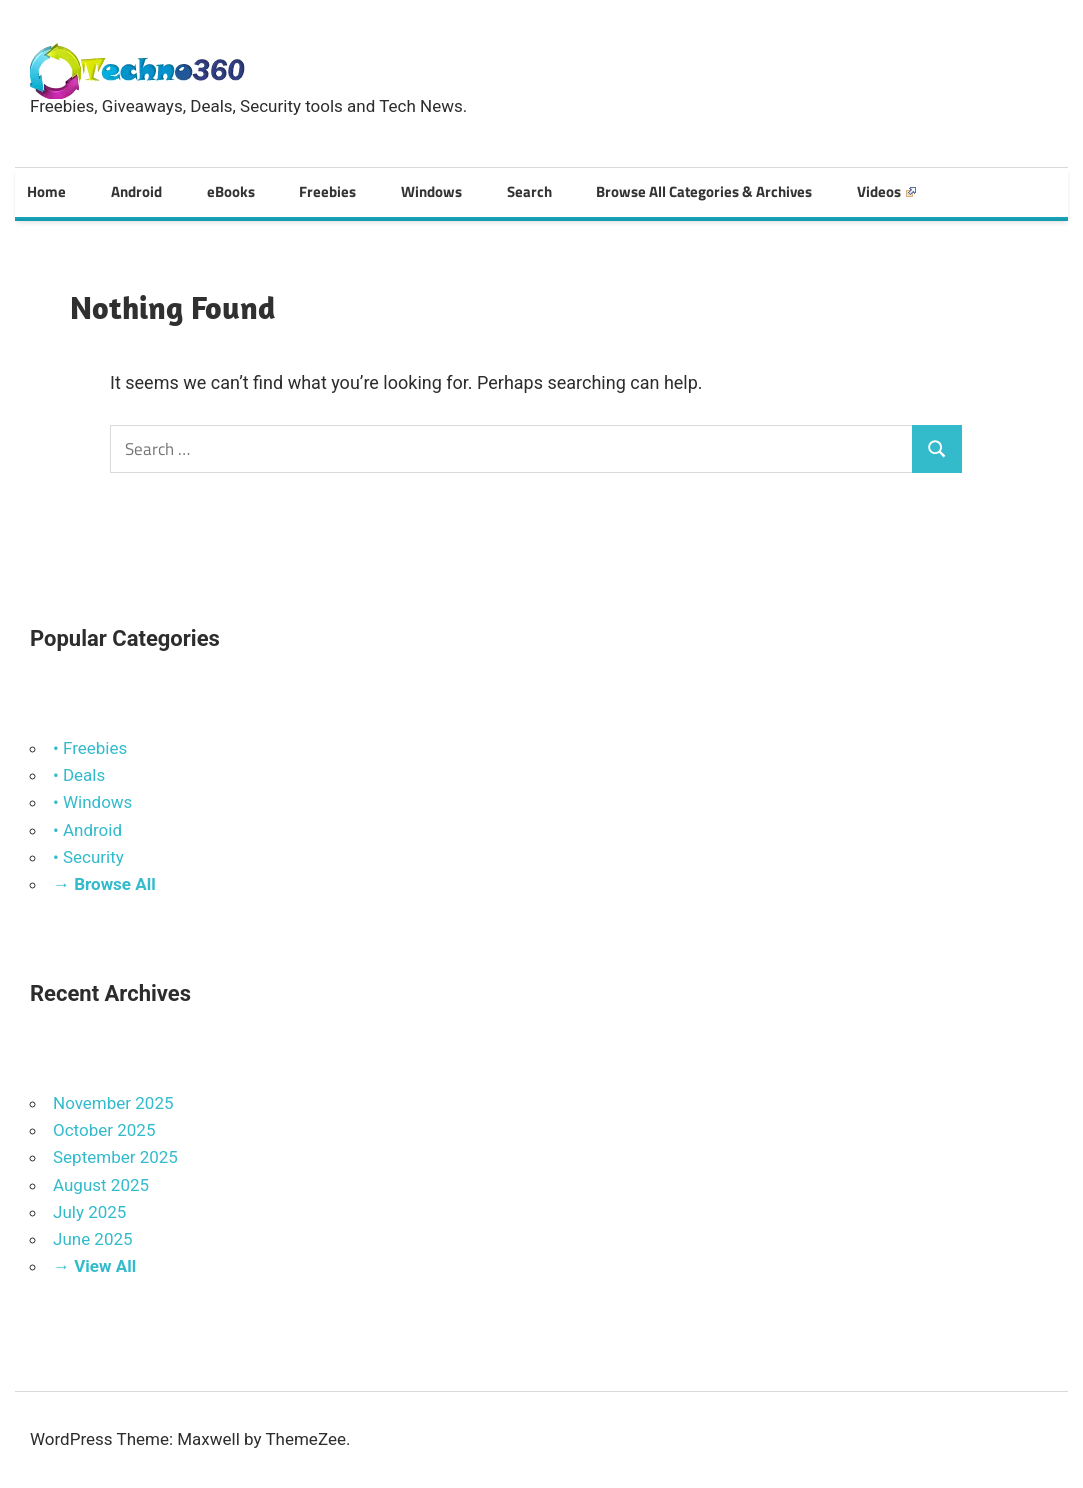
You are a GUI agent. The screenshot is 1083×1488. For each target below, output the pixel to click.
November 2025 (113, 1103)
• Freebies (90, 748)
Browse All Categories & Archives (704, 191)
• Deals (79, 775)
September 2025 (115, 1157)
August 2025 (101, 1185)
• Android (87, 830)
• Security (88, 857)
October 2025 (104, 1130)
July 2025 (89, 1212)
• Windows (92, 802)
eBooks (231, 191)
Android (136, 191)
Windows (431, 191)
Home (46, 191)
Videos (886, 191)
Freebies (327, 191)
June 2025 (93, 1239)
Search (529, 191)
